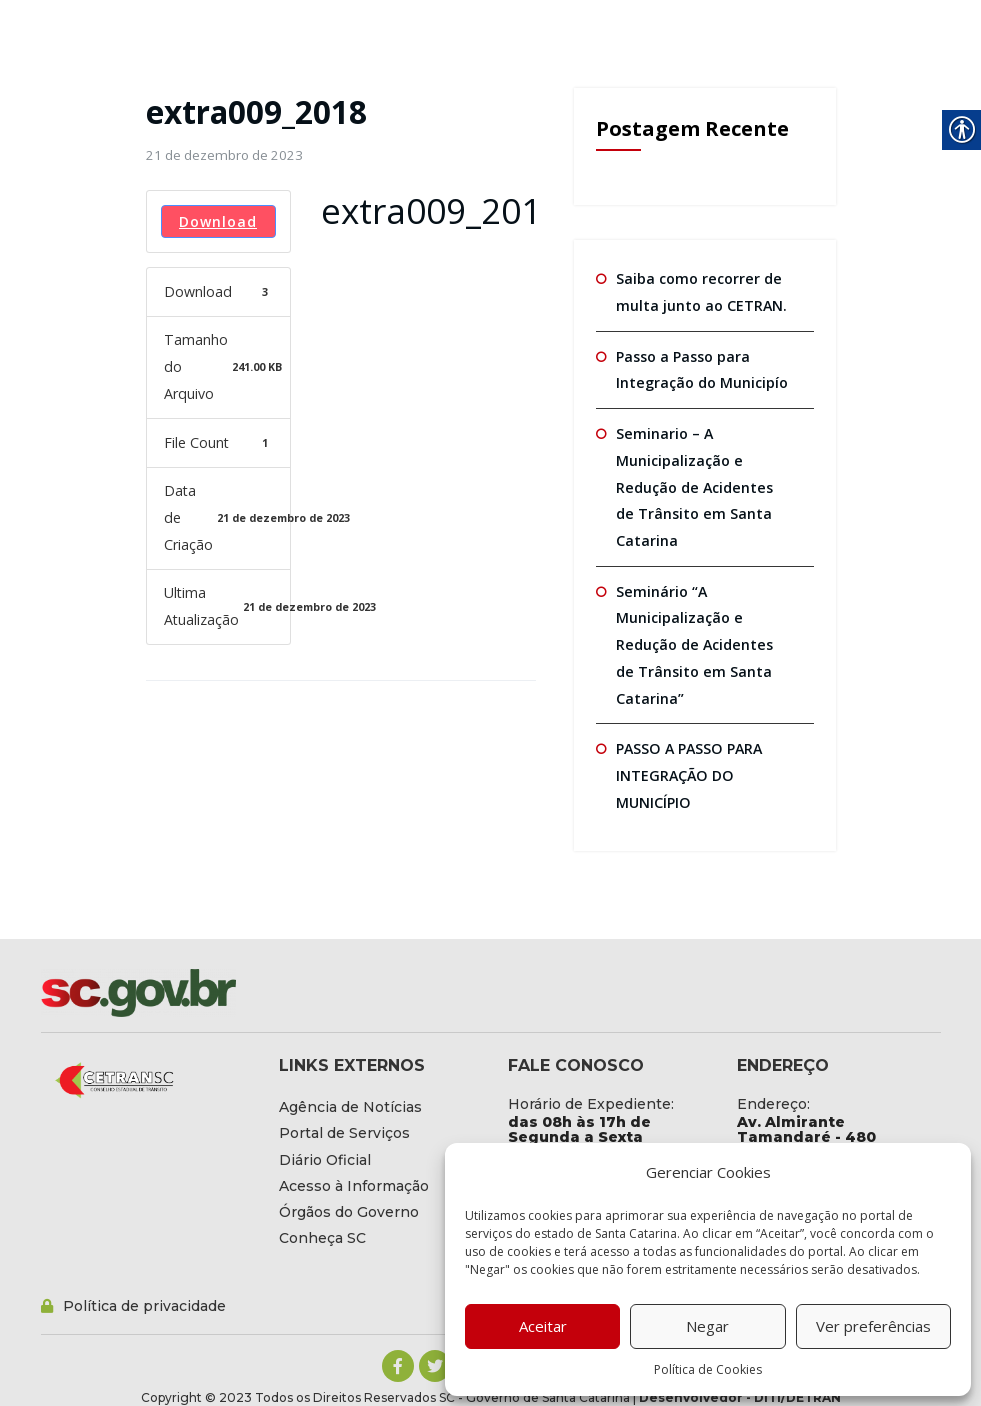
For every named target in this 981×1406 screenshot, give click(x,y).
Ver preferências (873, 1326)
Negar (707, 1326)
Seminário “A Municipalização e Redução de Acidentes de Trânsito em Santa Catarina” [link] (703, 640)
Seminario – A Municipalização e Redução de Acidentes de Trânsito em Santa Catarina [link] (703, 484)
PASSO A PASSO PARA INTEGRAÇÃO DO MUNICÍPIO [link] (688, 769)
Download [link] (218, 220)
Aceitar (543, 1326)
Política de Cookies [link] (708, 1369)
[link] (223, 155)
